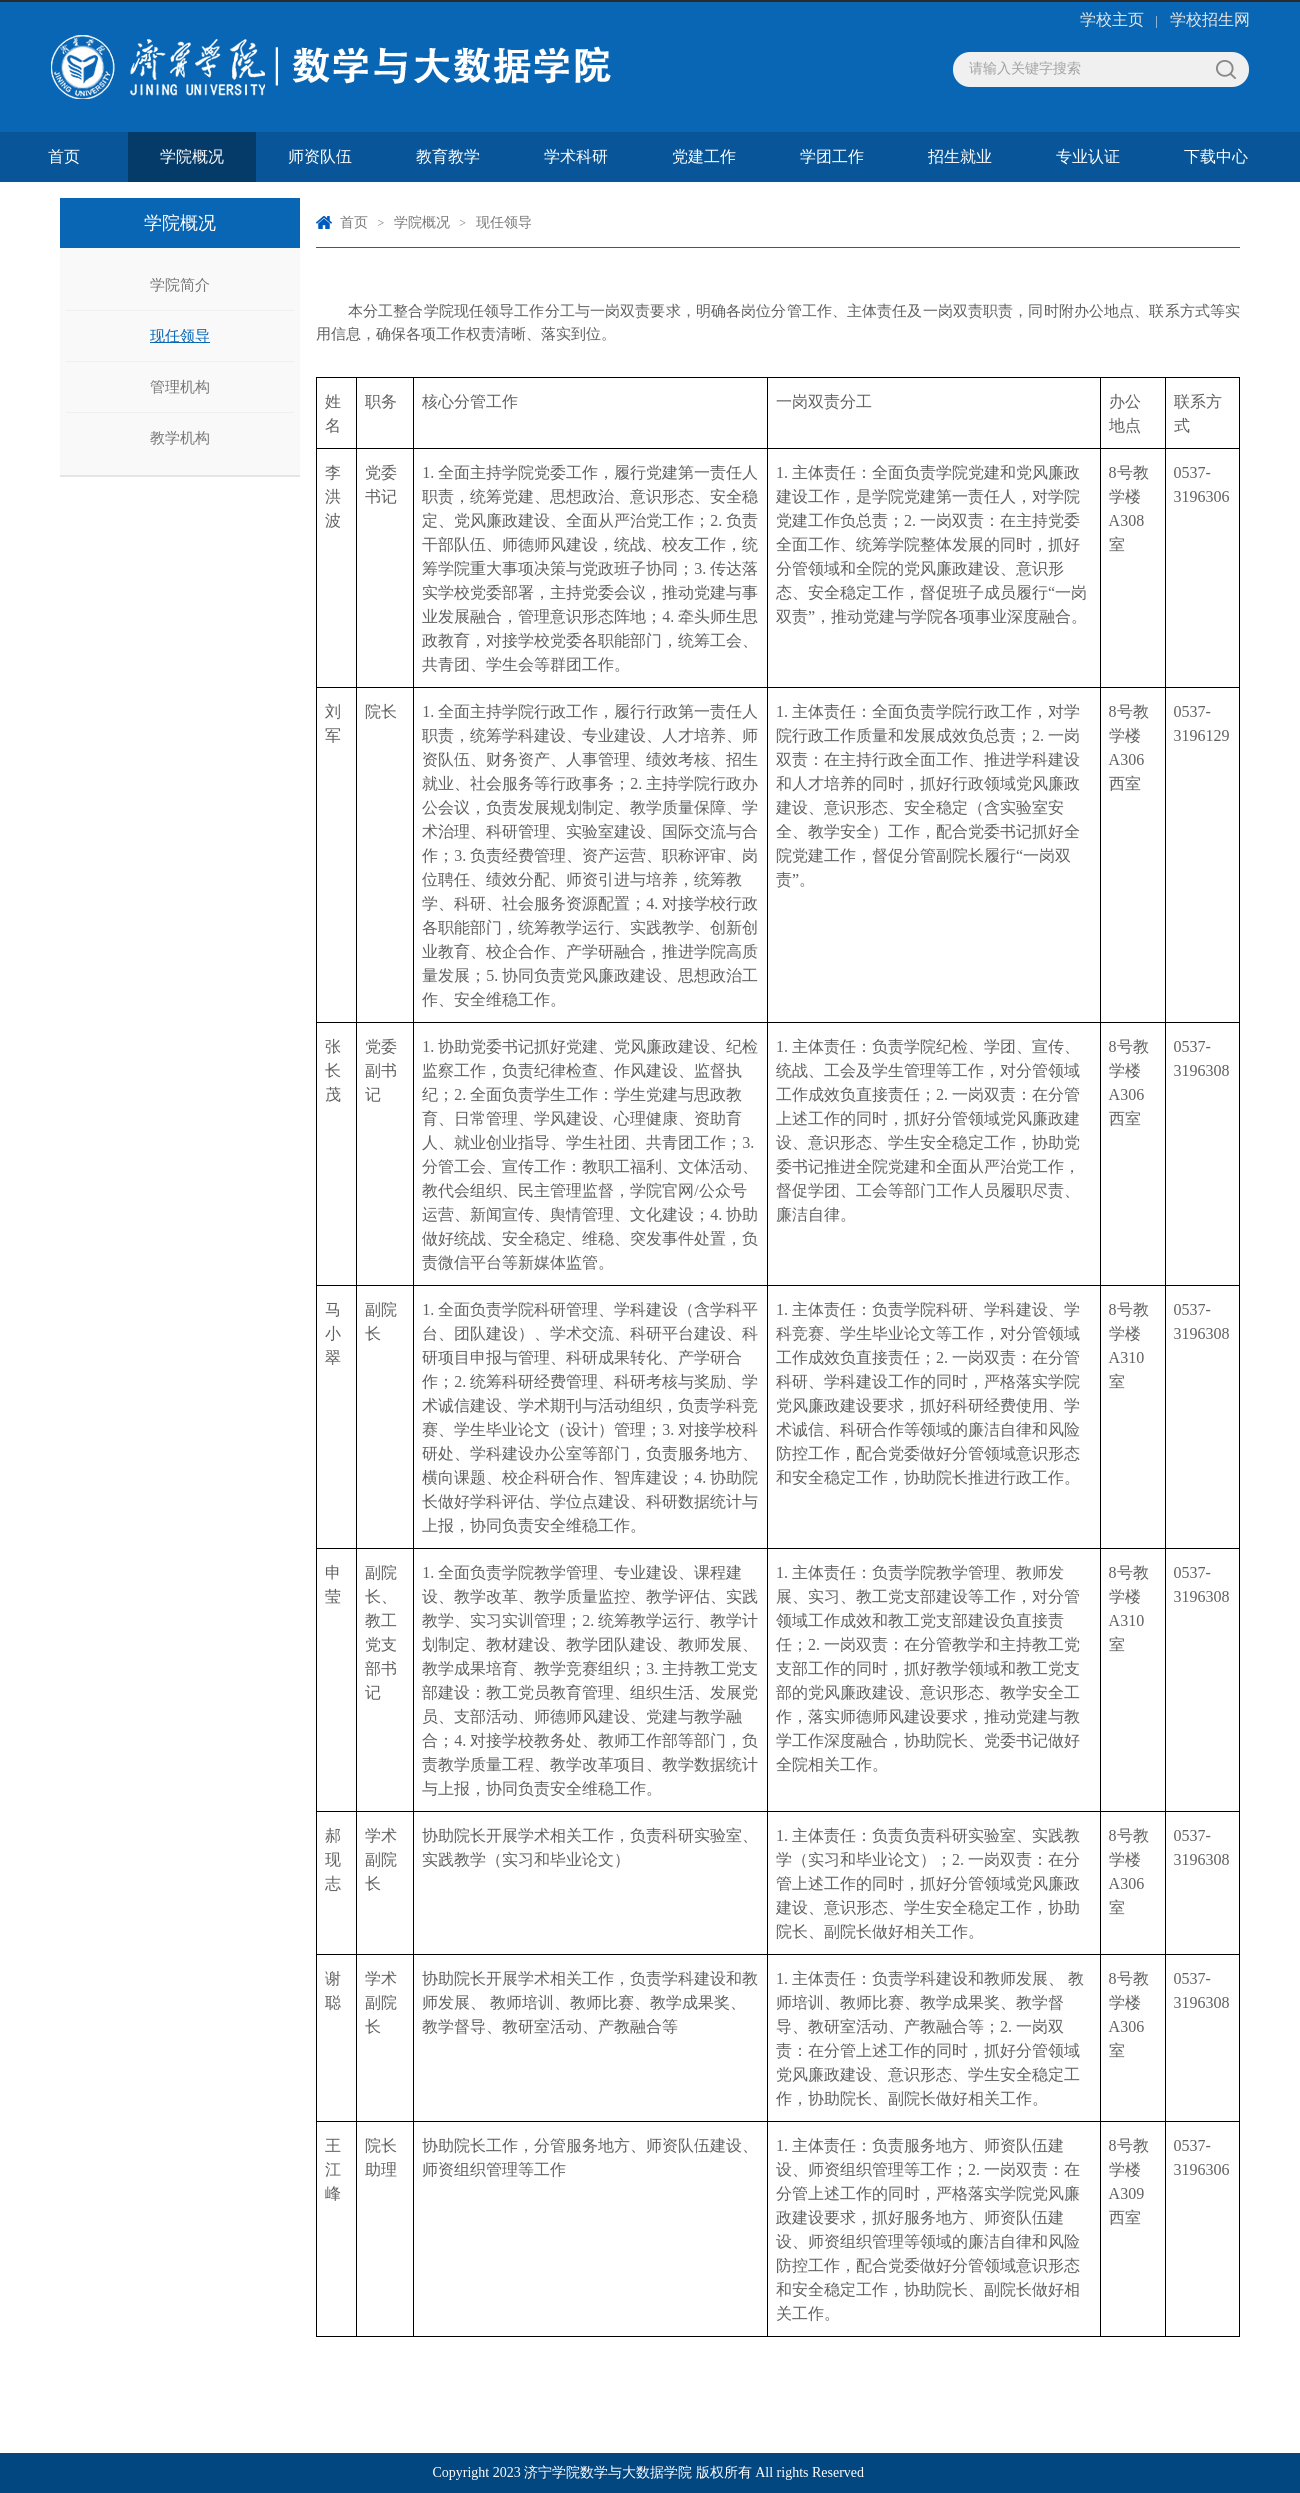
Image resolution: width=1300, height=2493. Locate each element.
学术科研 (576, 156)
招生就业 (960, 156)
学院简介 (180, 285)
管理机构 (180, 387)
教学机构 (180, 438)
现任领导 (180, 336)
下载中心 (1216, 156)
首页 (64, 156)
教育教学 (448, 156)
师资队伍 (320, 156)
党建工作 (704, 156)
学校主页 (1112, 19)
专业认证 (1088, 156)
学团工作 (832, 156)
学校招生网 (1210, 19)
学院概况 (192, 156)
